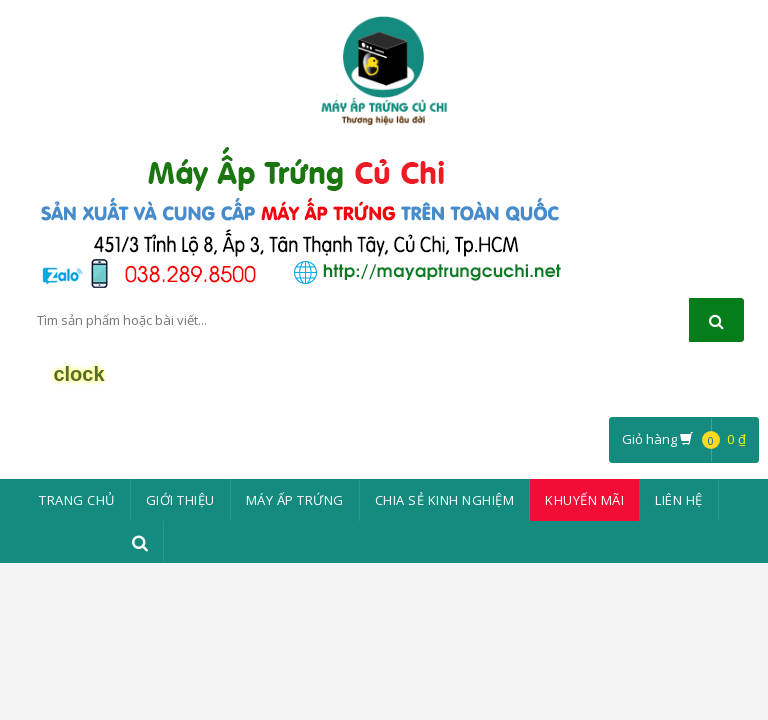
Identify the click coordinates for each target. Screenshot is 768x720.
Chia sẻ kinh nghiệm (445, 500)
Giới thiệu (180, 500)
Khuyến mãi (584, 500)
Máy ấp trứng (295, 500)
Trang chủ (77, 500)
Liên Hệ (679, 500)
